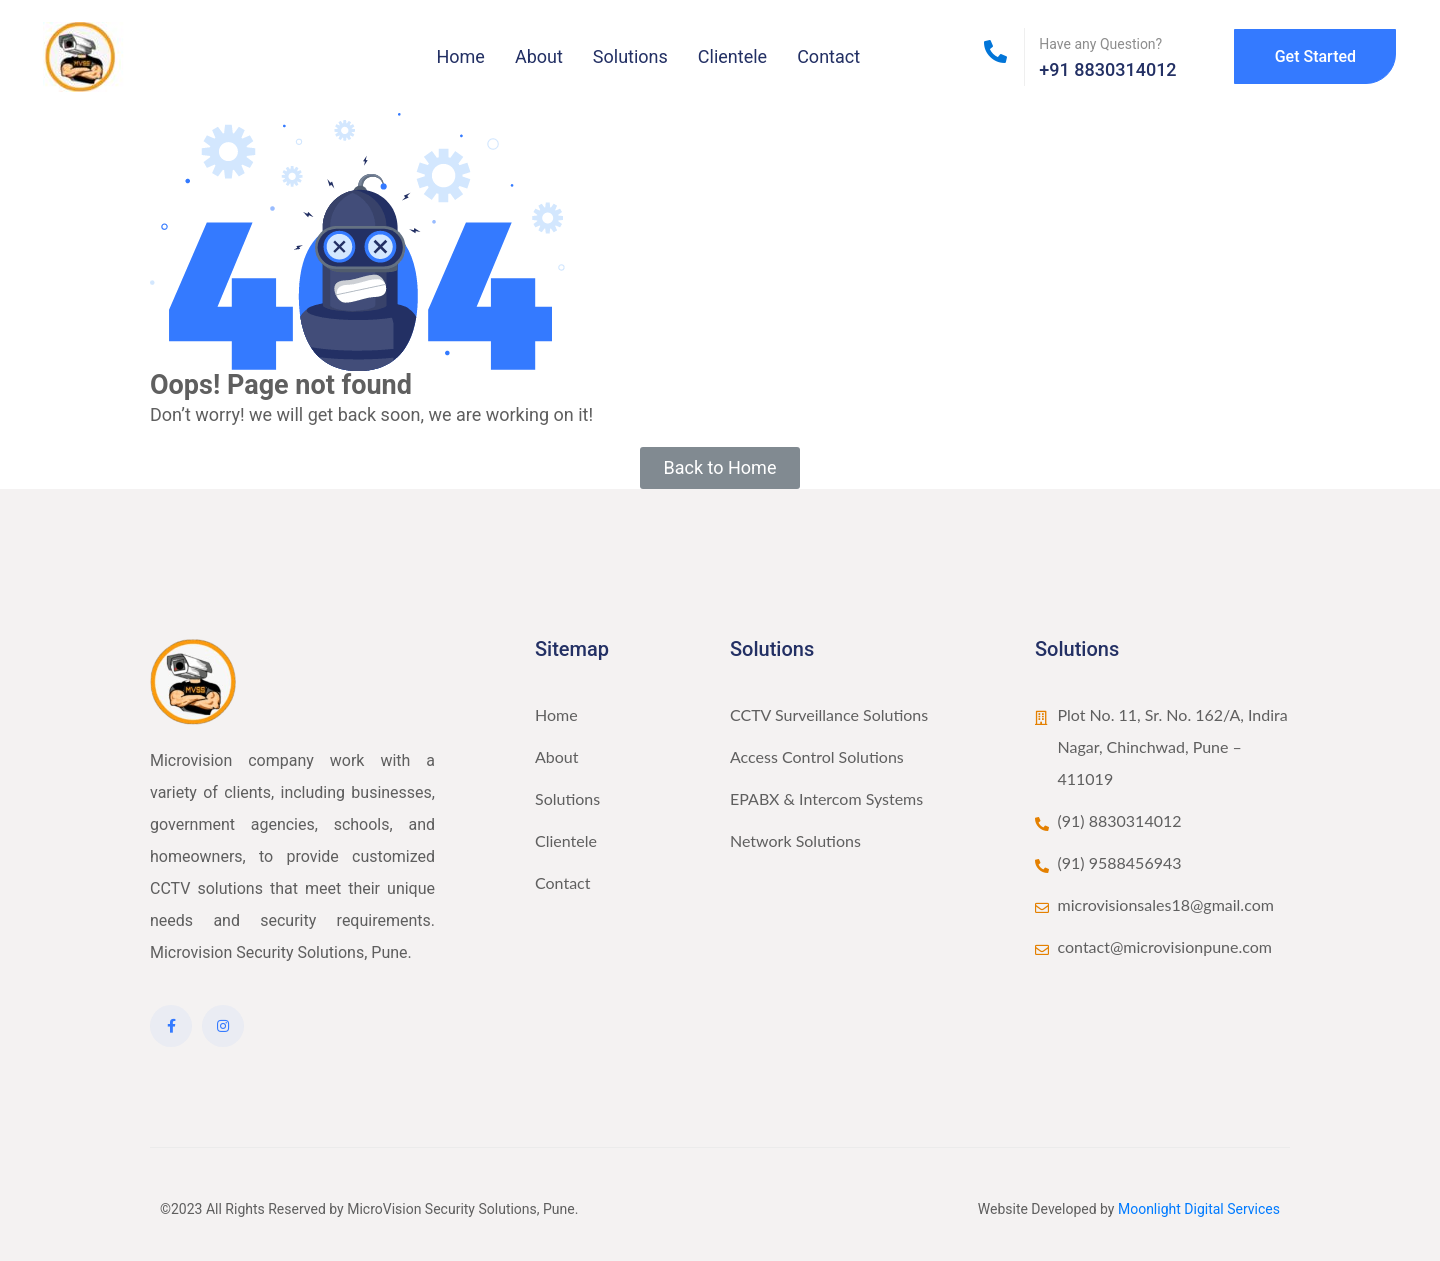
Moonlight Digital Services (1199, 1209)
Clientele (732, 56)
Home (460, 56)
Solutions (630, 56)
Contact (828, 56)
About (539, 56)
